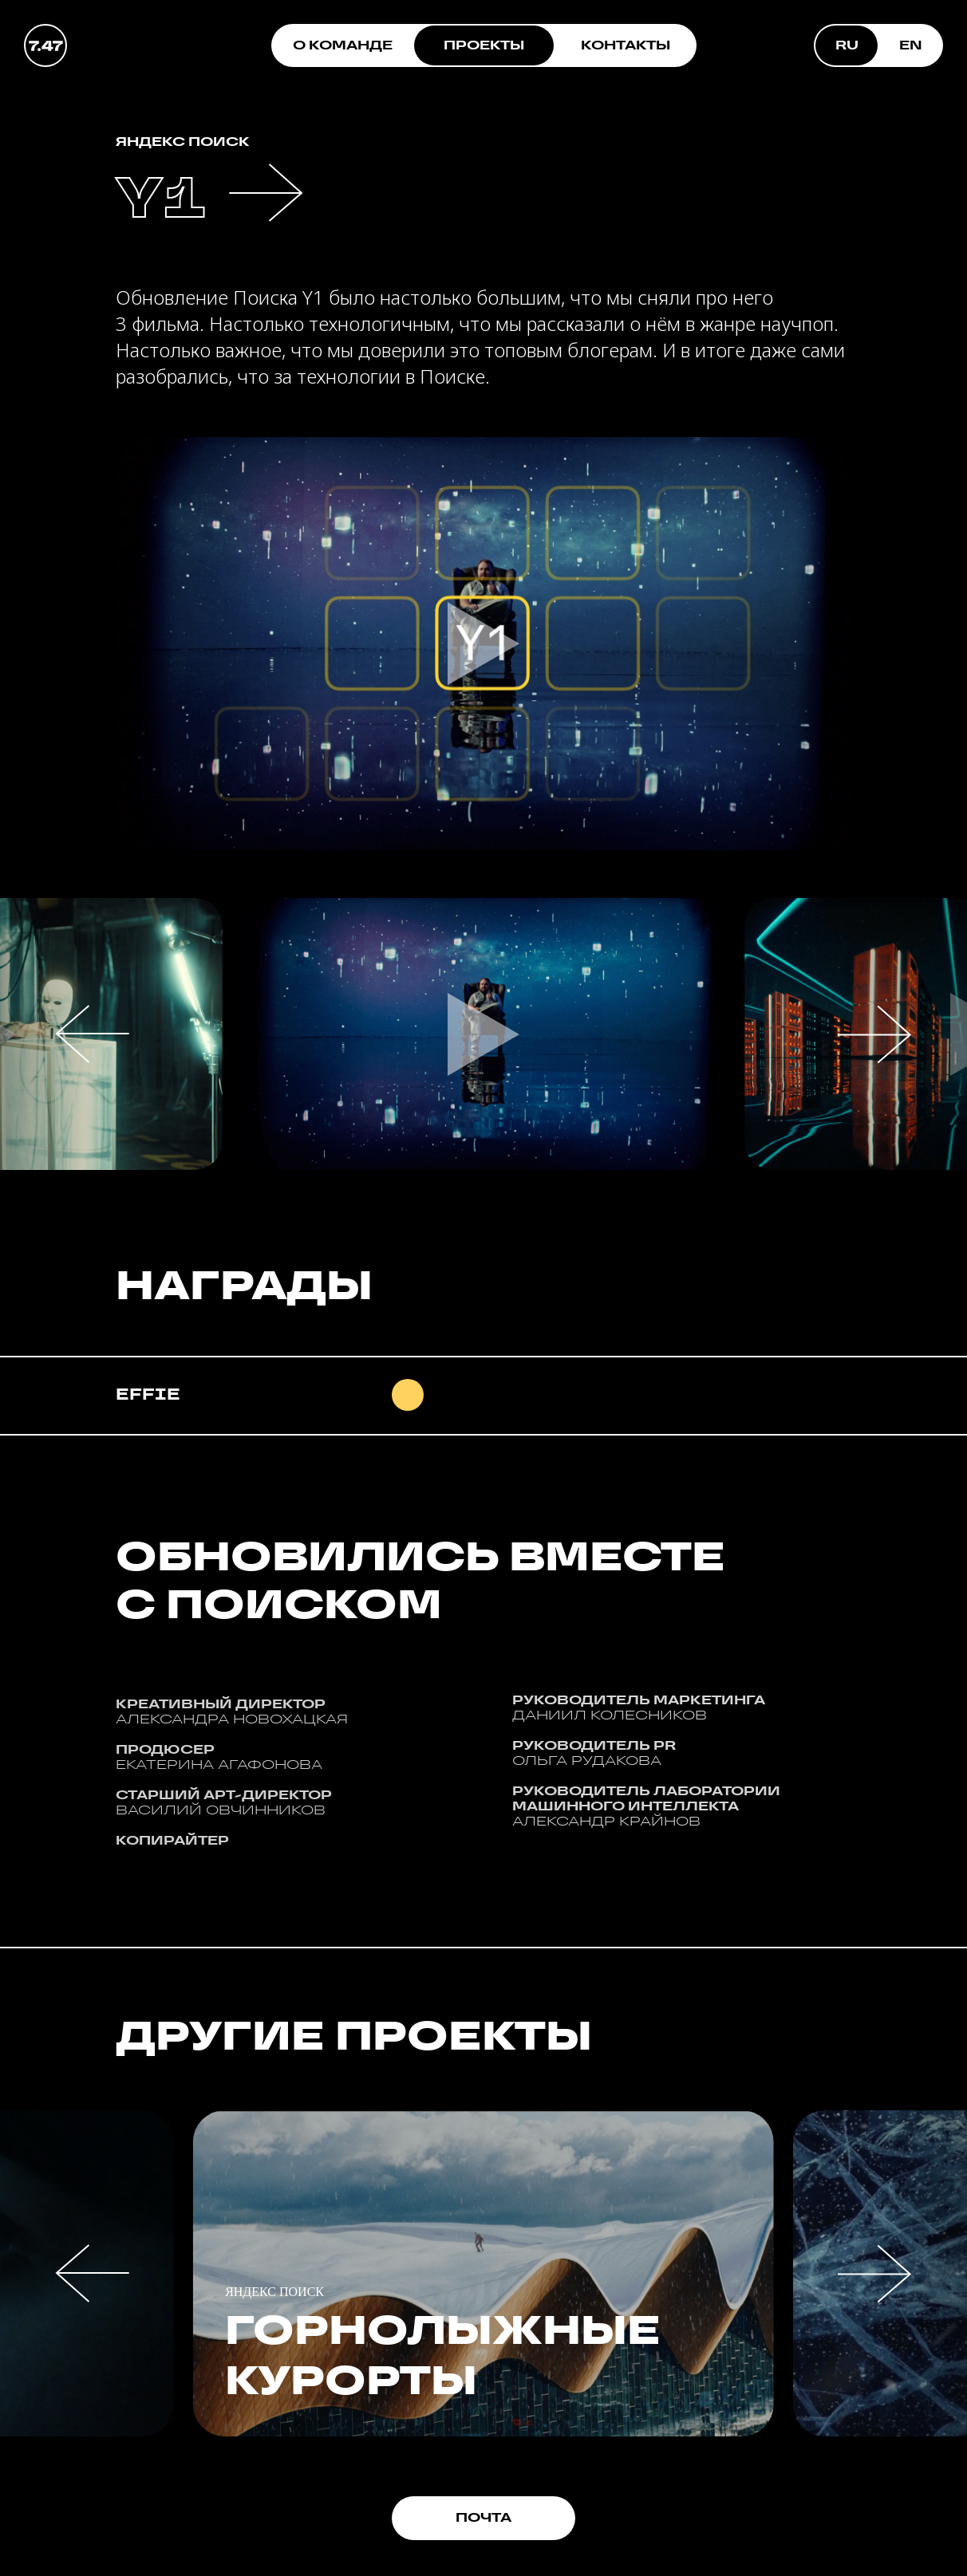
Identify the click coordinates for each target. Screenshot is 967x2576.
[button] (483, 1034)
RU (846, 45)
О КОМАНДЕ (343, 45)
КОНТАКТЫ (625, 45)
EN (910, 45)
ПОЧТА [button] (483, 2517)
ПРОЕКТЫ (484, 45)
